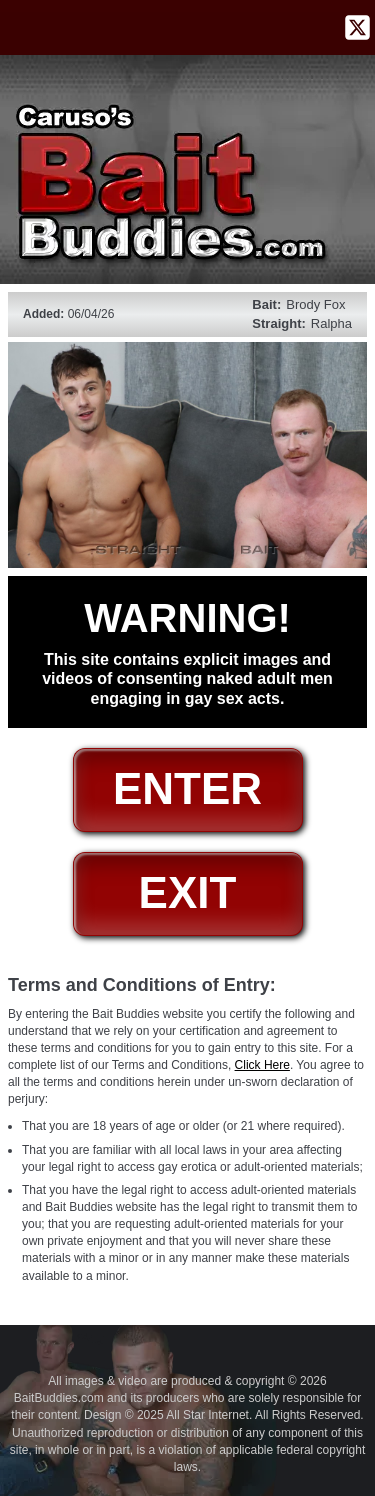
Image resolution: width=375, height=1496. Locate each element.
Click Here (262, 1065)
